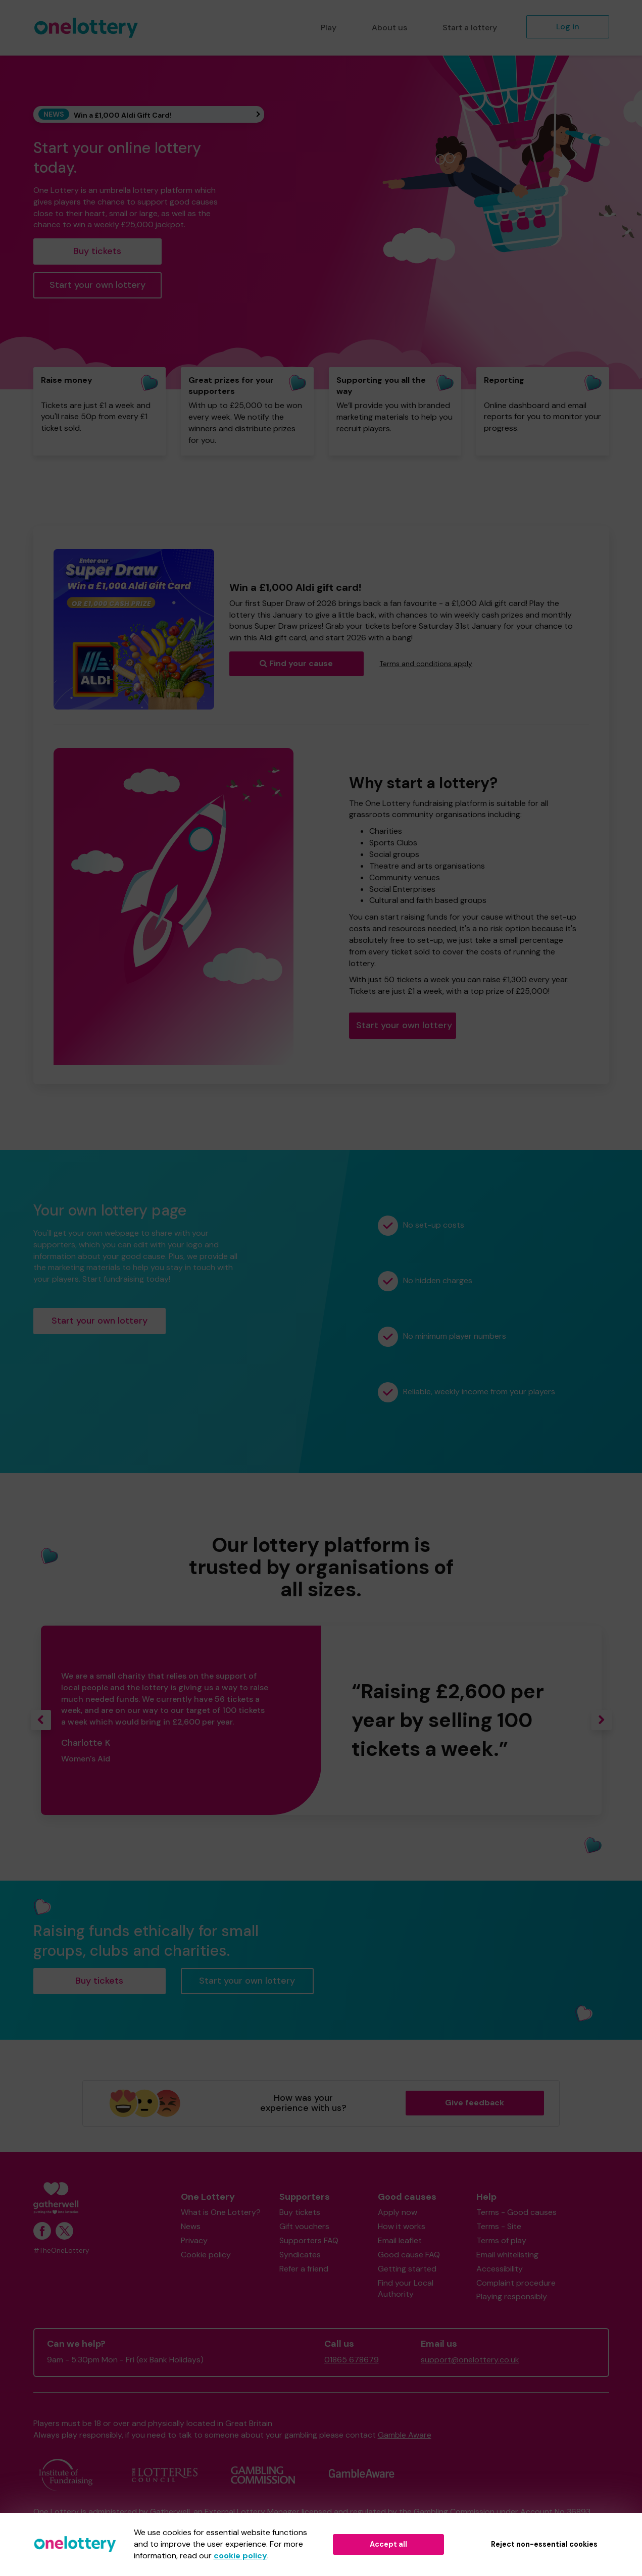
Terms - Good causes (516, 2212)
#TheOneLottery (61, 2250)
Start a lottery (469, 27)
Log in (567, 26)
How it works (401, 2226)
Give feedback (474, 2102)
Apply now (397, 2212)
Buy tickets (97, 251)
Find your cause (296, 663)
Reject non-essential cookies (544, 2544)
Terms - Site (498, 2226)
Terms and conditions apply (425, 663)
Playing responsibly (511, 2296)
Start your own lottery (97, 285)
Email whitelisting (507, 2254)
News (191, 2226)
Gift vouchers (304, 2226)
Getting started (407, 2268)
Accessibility (499, 2268)
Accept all (388, 2544)
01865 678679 (351, 2359)
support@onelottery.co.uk (470, 2359)
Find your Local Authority (405, 2289)
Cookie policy (206, 2254)
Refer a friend (303, 2268)
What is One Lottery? (221, 2212)
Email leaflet (400, 2240)
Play (328, 27)
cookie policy (240, 2555)
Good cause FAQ (409, 2254)
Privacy (194, 2240)
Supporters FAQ (308, 2240)
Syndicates (300, 2254)
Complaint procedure (516, 2283)
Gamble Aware (404, 2435)
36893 (578, 2511)
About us (389, 27)
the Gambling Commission (447, 2511)
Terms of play (501, 2240)
